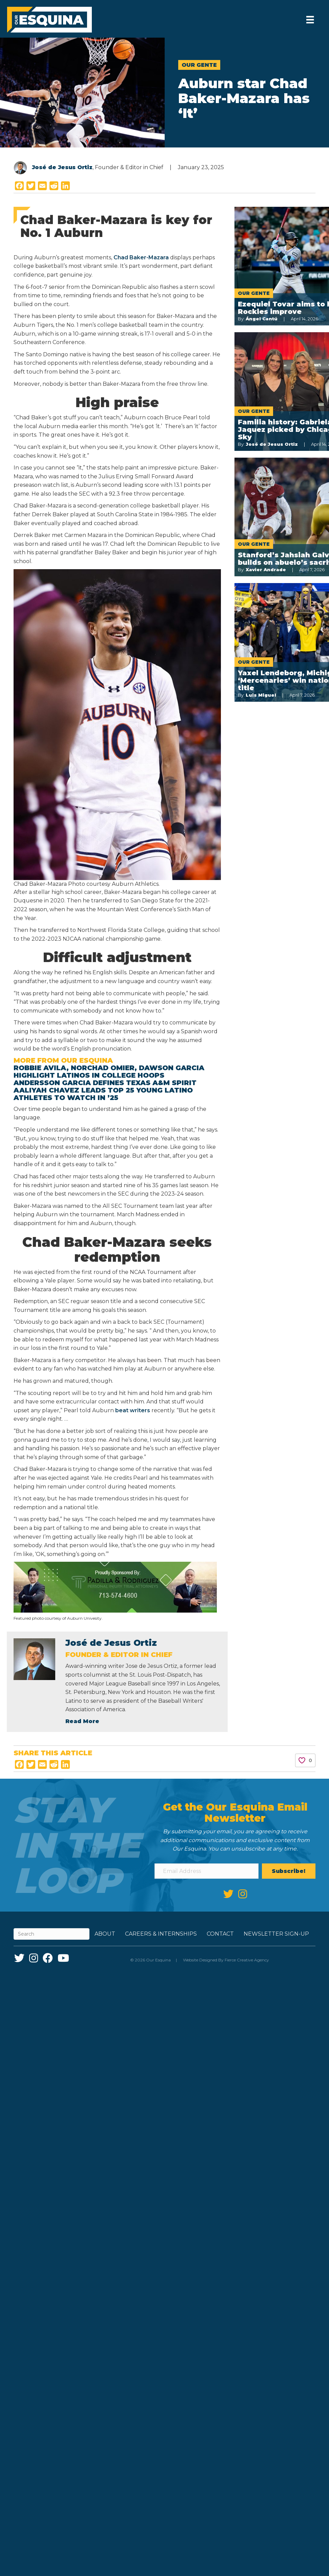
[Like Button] (302, 1760)
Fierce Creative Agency (247, 1959)
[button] (288, 1871)
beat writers (132, 1410)
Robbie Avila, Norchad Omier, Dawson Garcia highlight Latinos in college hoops (109, 1071)
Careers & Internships (161, 1934)
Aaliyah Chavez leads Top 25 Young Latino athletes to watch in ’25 (103, 1094)
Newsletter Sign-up (276, 1934)
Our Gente (199, 65)
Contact (220, 1934)
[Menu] (309, 19)
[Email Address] (206, 1871)
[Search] (51, 1934)
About (105, 1934)
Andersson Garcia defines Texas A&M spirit (105, 1083)
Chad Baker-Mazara (141, 257)
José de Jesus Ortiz (62, 167)
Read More (82, 1721)
